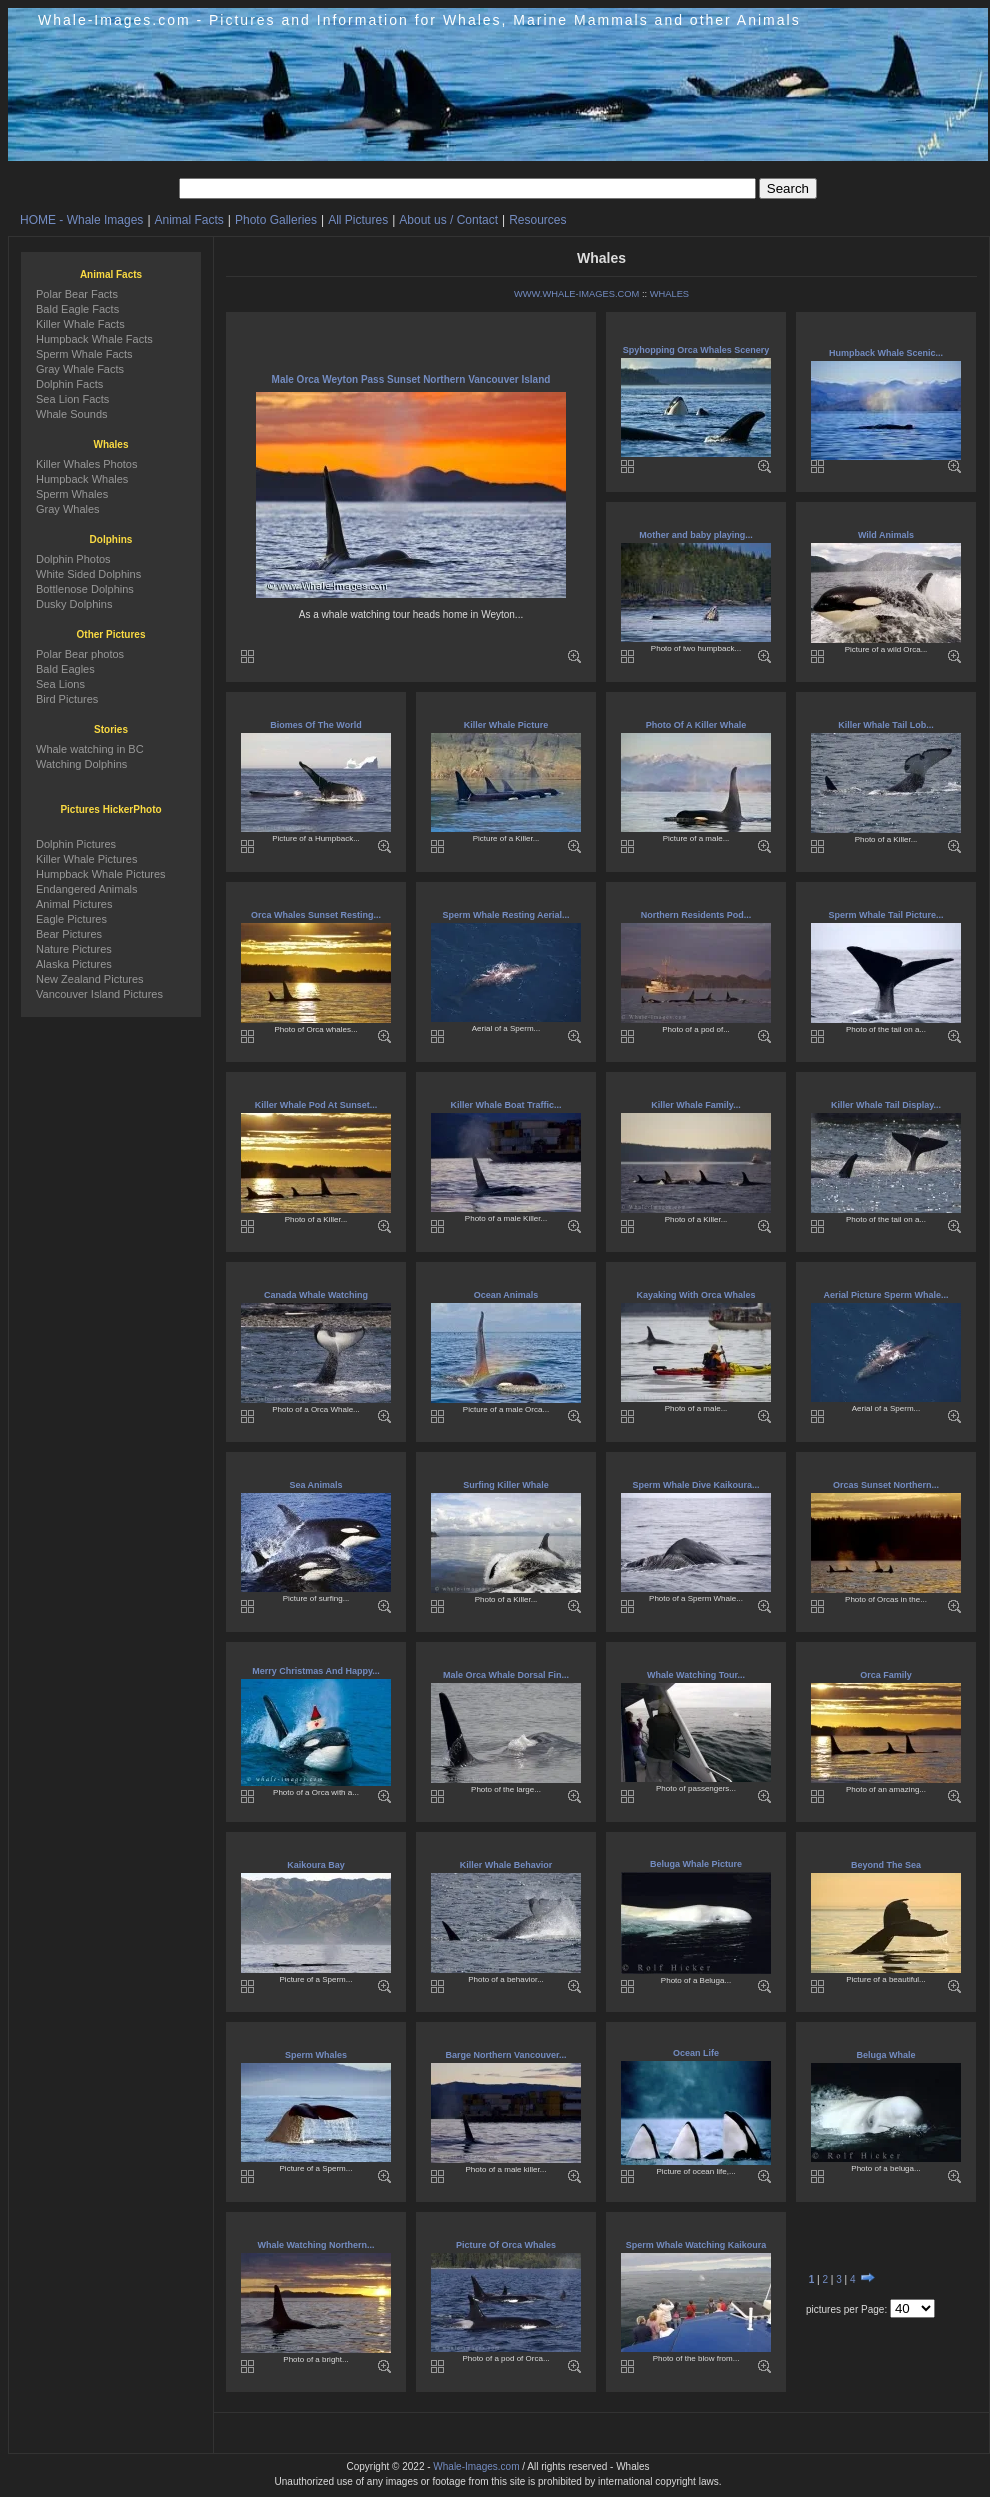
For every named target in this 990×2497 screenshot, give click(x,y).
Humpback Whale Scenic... (886, 353)
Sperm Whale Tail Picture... (886, 915)
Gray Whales (68, 509)
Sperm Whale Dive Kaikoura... (695, 1485)
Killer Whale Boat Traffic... (505, 1105)
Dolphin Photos (73, 559)
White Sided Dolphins (88, 574)
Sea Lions (60, 684)
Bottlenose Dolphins (85, 589)
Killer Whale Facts (80, 324)
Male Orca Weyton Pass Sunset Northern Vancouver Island (411, 379)
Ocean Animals (506, 1295)
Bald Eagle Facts (77, 309)
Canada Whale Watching (316, 1295)
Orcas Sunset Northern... (886, 1485)
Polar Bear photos (80, 654)
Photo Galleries (276, 220)
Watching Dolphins (81, 764)
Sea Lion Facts (72, 399)
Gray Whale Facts (80, 369)
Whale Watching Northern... (315, 2245)
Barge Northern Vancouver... (505, 2055)
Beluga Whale (885, 2055)
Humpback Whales (82, 479)
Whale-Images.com (476, 2466)
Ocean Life (696, 2053)
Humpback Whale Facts (94, 339)
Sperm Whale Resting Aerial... (505, 915)
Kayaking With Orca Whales (696, 1295)
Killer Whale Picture (506, 725)
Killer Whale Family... (695, 1105)
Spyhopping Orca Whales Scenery (696, 350)
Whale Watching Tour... (696, 1675)
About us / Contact (448, 220)
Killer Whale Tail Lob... (885, 725)
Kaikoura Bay (316, 1865)
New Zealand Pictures (90, 979)
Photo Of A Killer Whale (696, 725)
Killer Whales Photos (87, 464)
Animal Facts (189, 220)
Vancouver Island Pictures (99, 994)
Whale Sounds (72, 414)
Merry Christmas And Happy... (316, 1671)
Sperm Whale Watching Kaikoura (696, 2245)
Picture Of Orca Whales (506, 2245)
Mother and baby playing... (696, 535)
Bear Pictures (69, 934)
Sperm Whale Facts (84, 354)
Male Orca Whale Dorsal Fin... (506, 1675)
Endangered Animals (87, 889)
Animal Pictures (74, 904)
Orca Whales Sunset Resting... (316, 915)
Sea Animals (315, 1485)
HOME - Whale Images (81, 220)
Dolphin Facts (69, 384)
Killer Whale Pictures (86, 859)
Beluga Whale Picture (696, 1864)
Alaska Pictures (74, 964)
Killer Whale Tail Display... (886, 1105)
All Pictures (358, 220)
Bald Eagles (65, 669)
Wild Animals (886, 535)
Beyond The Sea (886, 1865)
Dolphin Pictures (76, 844)
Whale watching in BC (90, 749)
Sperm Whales (316, 2055)
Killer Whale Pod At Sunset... (316, 1105)
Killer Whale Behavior (506, 1865)
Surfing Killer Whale (506, 1485)
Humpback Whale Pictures (101, 874)
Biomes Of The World (315, 725)
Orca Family (886, 1675)
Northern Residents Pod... (696, 915)
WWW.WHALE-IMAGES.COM (576, 294)
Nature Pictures (74, 949)
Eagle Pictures (71, 919)
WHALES (669, 294)
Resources (537, 220)
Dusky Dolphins (74, 604)
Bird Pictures (67, 699)
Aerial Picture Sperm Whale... (885, 1295)
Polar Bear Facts (77, 294)
